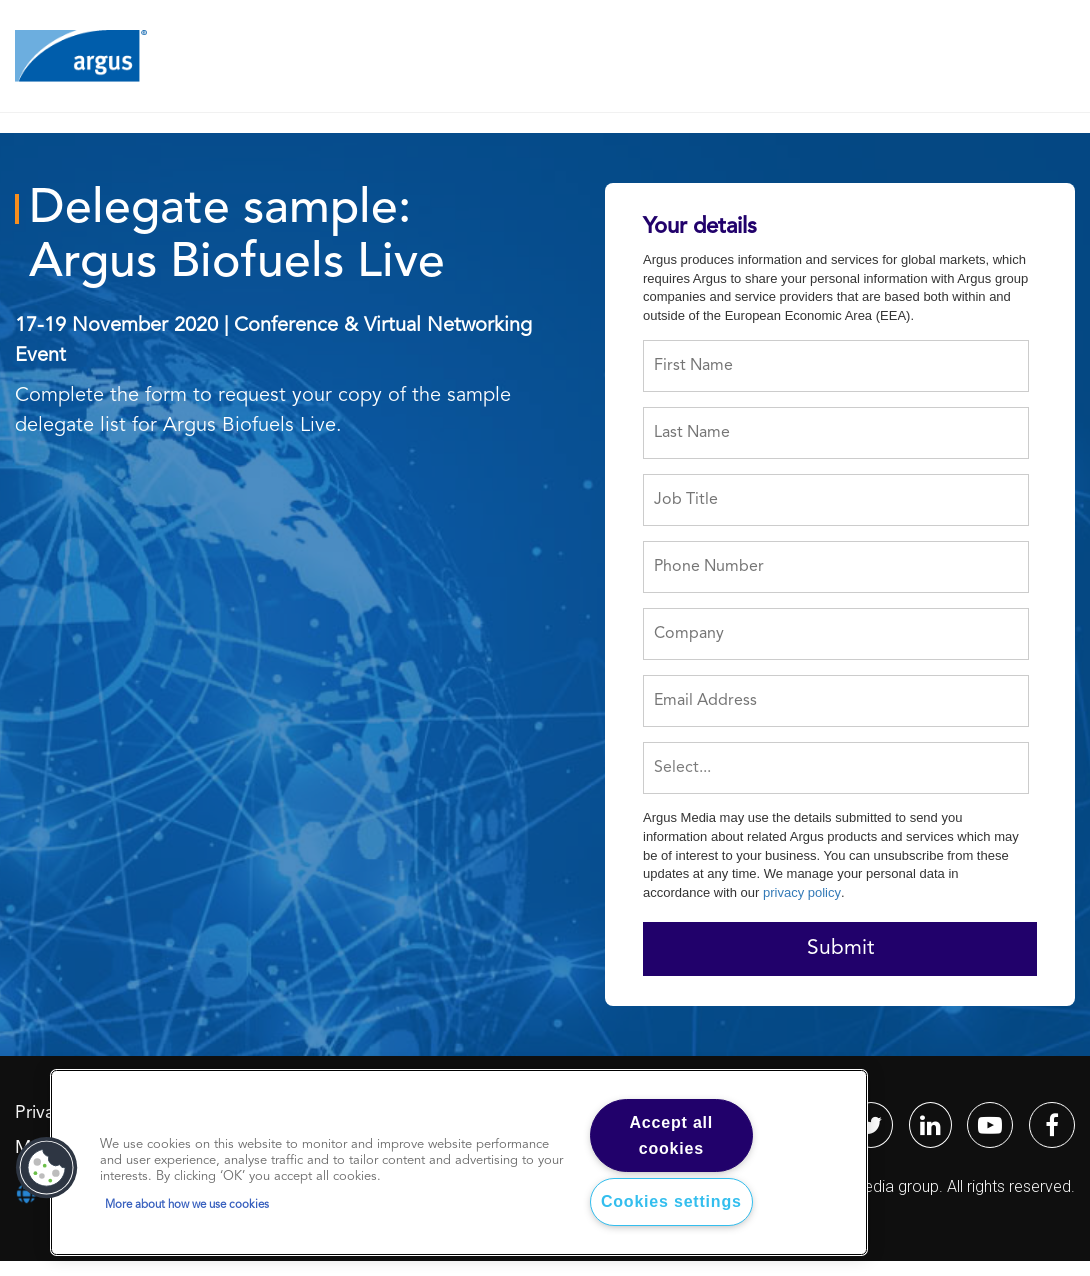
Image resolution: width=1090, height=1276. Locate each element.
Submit (840, 948)
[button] (47, 1168)
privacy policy (802, 892)
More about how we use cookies (187, 1205)
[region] (459, 1162)
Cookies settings (671, 1201)
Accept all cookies (672, 1135)
